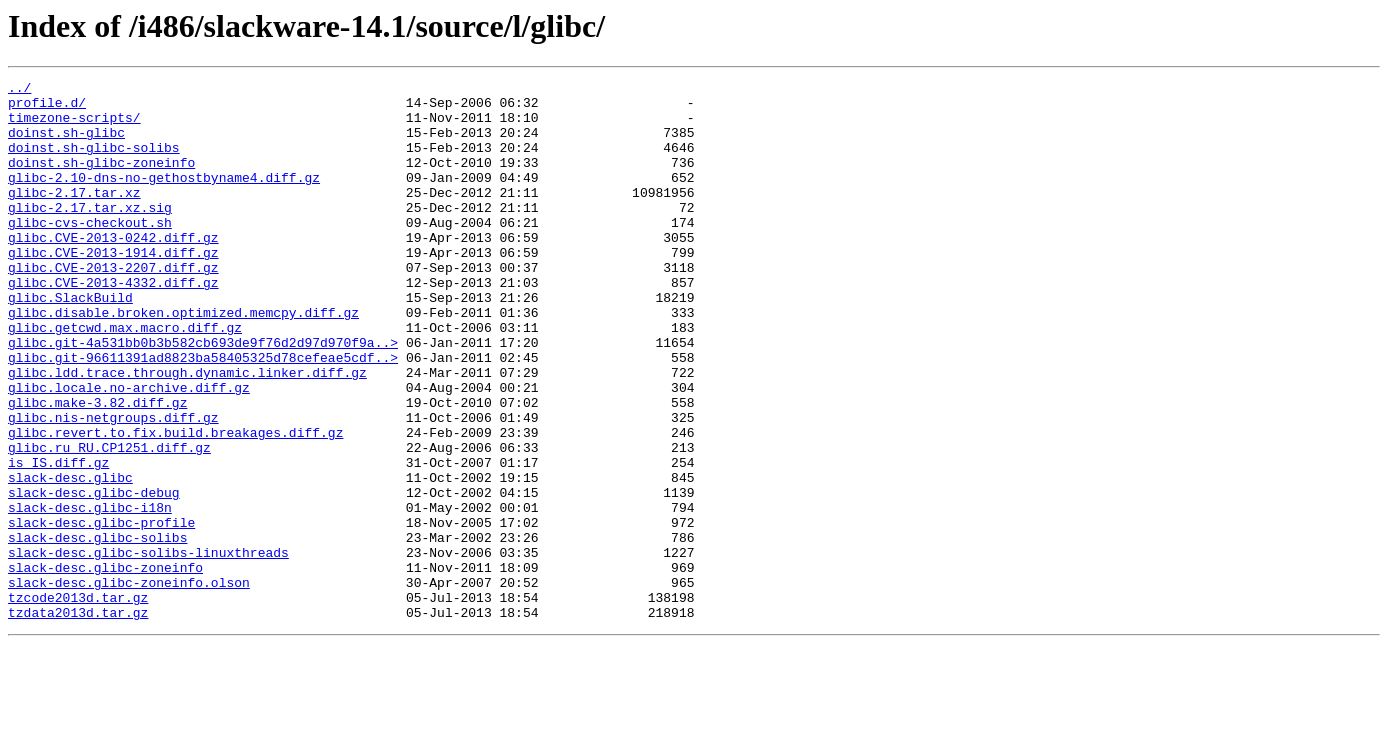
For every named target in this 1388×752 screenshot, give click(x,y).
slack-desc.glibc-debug (94, 576)
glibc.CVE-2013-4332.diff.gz (113, 324)
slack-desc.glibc (70, 558)
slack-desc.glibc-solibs (97, 630)
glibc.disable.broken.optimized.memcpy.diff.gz (183, 360)
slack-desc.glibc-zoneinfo (105, 666)
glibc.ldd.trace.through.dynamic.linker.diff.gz (187, 432)
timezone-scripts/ (74, 126)
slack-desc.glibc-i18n (90, 594)
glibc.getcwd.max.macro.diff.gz (125, 378)
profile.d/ (47, 108)
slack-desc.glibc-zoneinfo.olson (129, 684)
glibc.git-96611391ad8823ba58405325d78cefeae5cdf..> (203, 414)
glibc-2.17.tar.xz (74, 216)
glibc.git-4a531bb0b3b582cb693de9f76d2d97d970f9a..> (203, 396)
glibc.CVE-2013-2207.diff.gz (113, 306)
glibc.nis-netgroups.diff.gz (113, 486)
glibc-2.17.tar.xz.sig (90, 234)
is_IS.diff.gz (58, 540)
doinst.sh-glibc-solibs (94, 162)
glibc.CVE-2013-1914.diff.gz (113, 288)
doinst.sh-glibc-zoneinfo (101, 180)
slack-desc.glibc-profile (101, 612)
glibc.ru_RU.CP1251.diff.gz (109, 522)
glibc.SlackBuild (70, 342)
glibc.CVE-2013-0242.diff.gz (113, 270)
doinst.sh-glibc (66, 144)
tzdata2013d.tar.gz (78, 720)
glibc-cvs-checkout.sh (90, 252)
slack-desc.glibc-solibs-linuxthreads (148, 648)
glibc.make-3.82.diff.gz (97, 468)
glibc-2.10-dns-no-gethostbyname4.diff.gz (164, 198)
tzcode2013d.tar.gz (78, 702)
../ (19, 90)
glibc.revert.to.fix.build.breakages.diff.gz (175, 504)
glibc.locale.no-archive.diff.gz (129, 450)
